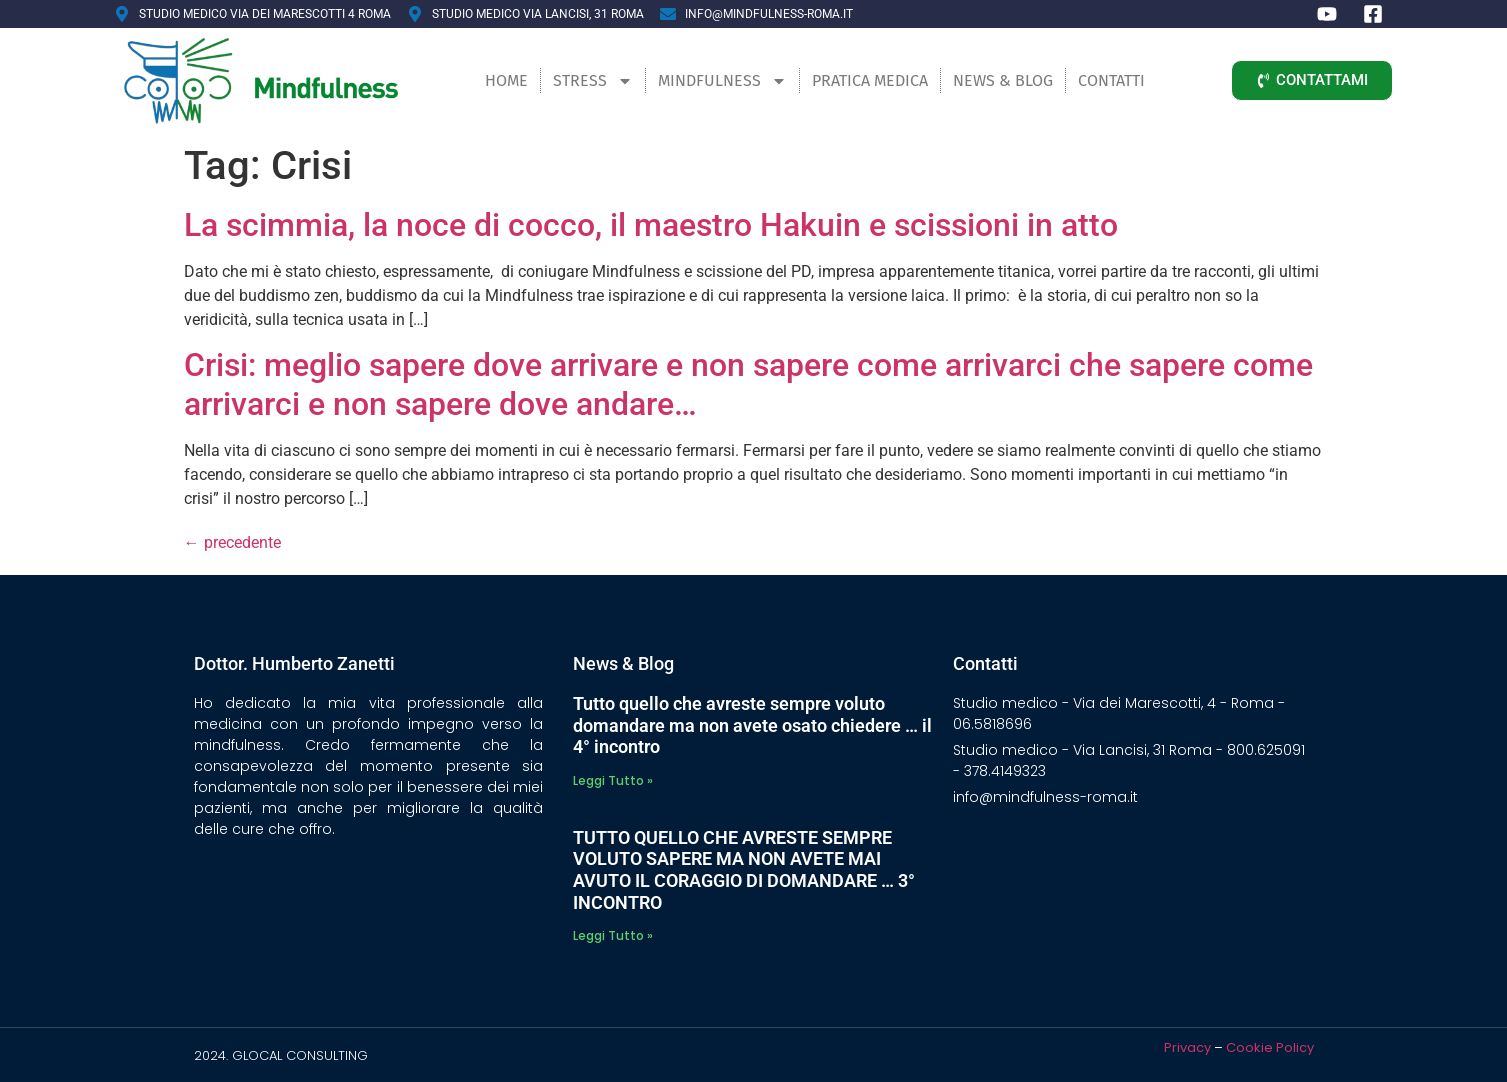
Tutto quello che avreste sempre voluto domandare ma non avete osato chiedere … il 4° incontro (752, 725)
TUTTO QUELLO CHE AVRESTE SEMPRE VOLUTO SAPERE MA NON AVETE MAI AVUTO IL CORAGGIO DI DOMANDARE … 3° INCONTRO (744, 870)
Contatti (1111, 80)
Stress (593, 81)
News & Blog (1003, 80)
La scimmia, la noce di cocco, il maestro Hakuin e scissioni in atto (651, 225)
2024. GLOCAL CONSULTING (281, 1055)
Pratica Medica (870, 80)
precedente (232, 542)
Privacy (1187, 1047)
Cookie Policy (1270, 1047)
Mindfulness (722, 81)
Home (506, 80)
